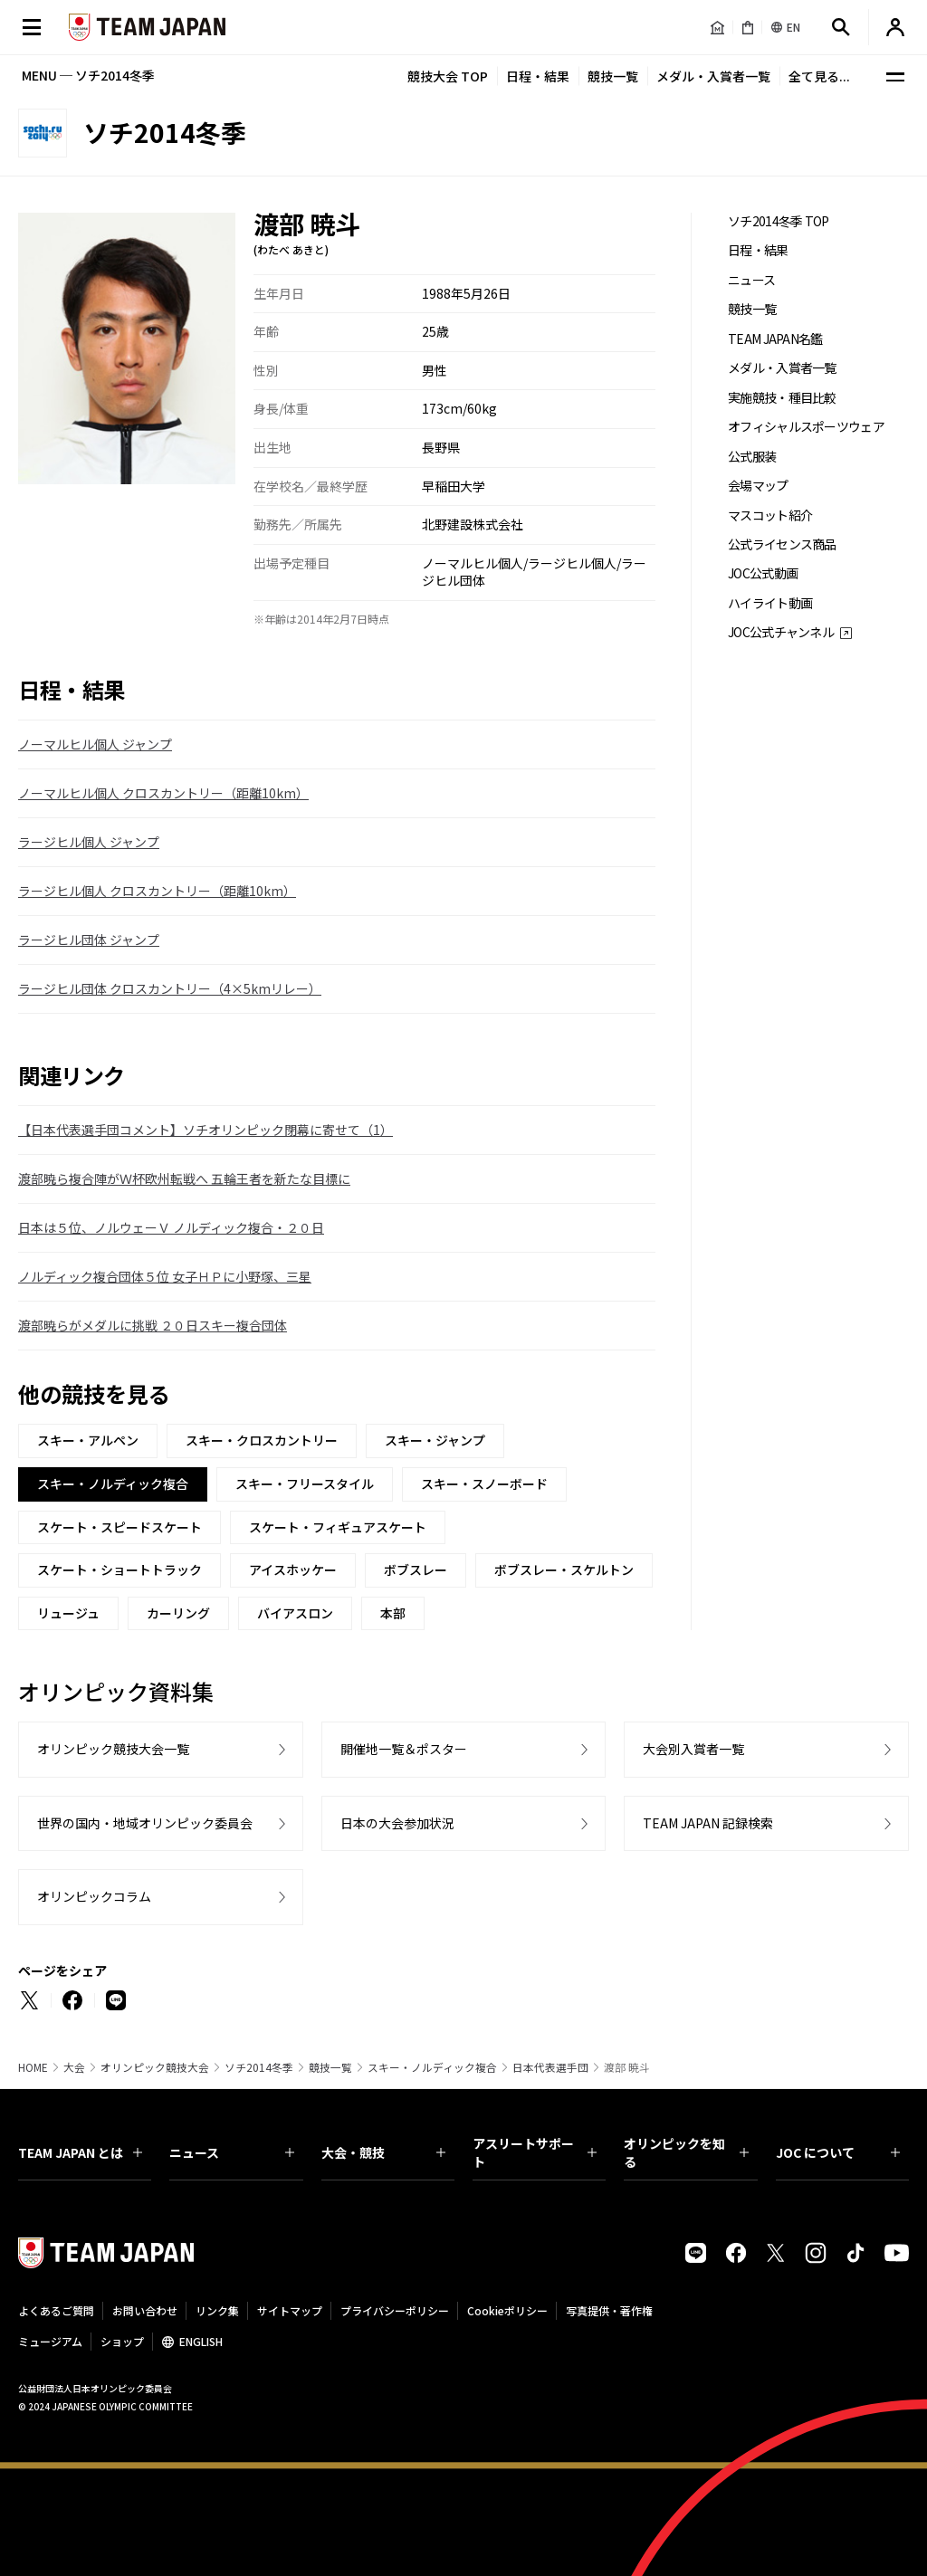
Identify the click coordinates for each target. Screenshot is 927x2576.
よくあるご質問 (56, 2310)
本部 (393, 1613)
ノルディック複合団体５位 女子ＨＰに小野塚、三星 (164, 1276)
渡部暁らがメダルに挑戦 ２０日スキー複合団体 (152, 1325)
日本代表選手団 (550, 2067)
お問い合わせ (144, 2310)
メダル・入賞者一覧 (713, 76)
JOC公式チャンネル (781, 632)
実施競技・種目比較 (782, 397)
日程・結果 (537, 76)
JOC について (838, 2152)
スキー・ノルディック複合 (432, 2067)
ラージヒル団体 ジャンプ (88, 939)
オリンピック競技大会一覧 (113, 1749)
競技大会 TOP (447, 76)
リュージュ (68, 1613)
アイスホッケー (293, 1569)
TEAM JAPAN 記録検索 (708, 1823)
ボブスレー (415, 1569)
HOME (33, 2067)
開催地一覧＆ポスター (403, 1749)
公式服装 (752, 456)
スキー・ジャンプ (435, 1440)
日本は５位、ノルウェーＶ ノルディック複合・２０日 (171, 1227)
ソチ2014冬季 (259, 2067)
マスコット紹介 (770, 515)
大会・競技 (383, 2152)
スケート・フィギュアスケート (337, 1527)
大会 (74, 2067)
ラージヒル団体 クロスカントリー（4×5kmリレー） (169, 988)
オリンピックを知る (686, 2152)
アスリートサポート (535, 2152)
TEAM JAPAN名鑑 (775, 339)
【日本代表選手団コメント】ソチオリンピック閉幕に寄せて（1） (205, 1130)
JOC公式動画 (763, 573)
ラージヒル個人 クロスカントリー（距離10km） (157, 891)
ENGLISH (201, 2341)
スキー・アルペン (88, 1440)
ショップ (122, 2341)
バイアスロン (295, 1613)
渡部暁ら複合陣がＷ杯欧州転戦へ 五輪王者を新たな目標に (184, 1178)
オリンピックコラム (94, 1896)
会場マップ (758, 485)
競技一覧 (613, 76)
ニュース (751, 280)
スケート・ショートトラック (119, 1569)
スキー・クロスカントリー (262, 1440)
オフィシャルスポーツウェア (806, 426)
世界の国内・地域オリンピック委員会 (145, 1823)
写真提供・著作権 (609, 2310)
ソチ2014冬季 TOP (778, 221)
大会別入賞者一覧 (693, 1749)
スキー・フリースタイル (304, 1483)
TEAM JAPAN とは (80, 2152)
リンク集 (217, 2310)
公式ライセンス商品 (782, 544)
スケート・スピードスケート (119, 1527)
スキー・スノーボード (484, 1483)
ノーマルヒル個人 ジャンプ (95, 744)
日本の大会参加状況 (397, 1823)
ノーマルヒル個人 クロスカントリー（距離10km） (163, 793)
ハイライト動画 (770, 603)
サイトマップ (289, 2310)
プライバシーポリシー (394, 2310)
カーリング (178, 1613)
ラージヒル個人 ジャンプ (88, 842)
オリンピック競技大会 (154, 2067)
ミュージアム (50, 2341)
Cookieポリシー (507, 2310)
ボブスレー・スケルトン (564, 1569)
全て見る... (819, 76)
